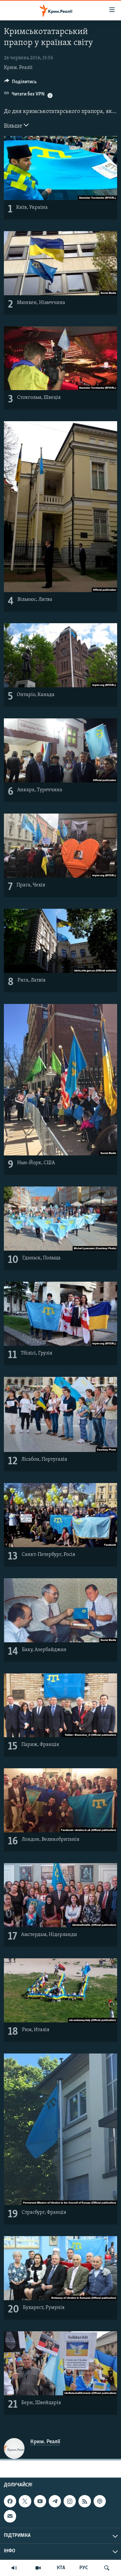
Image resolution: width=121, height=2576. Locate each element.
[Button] (20, 83)
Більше (16, 125)
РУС (83, 2567)
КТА (61, 2567)
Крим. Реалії (18, 67)
